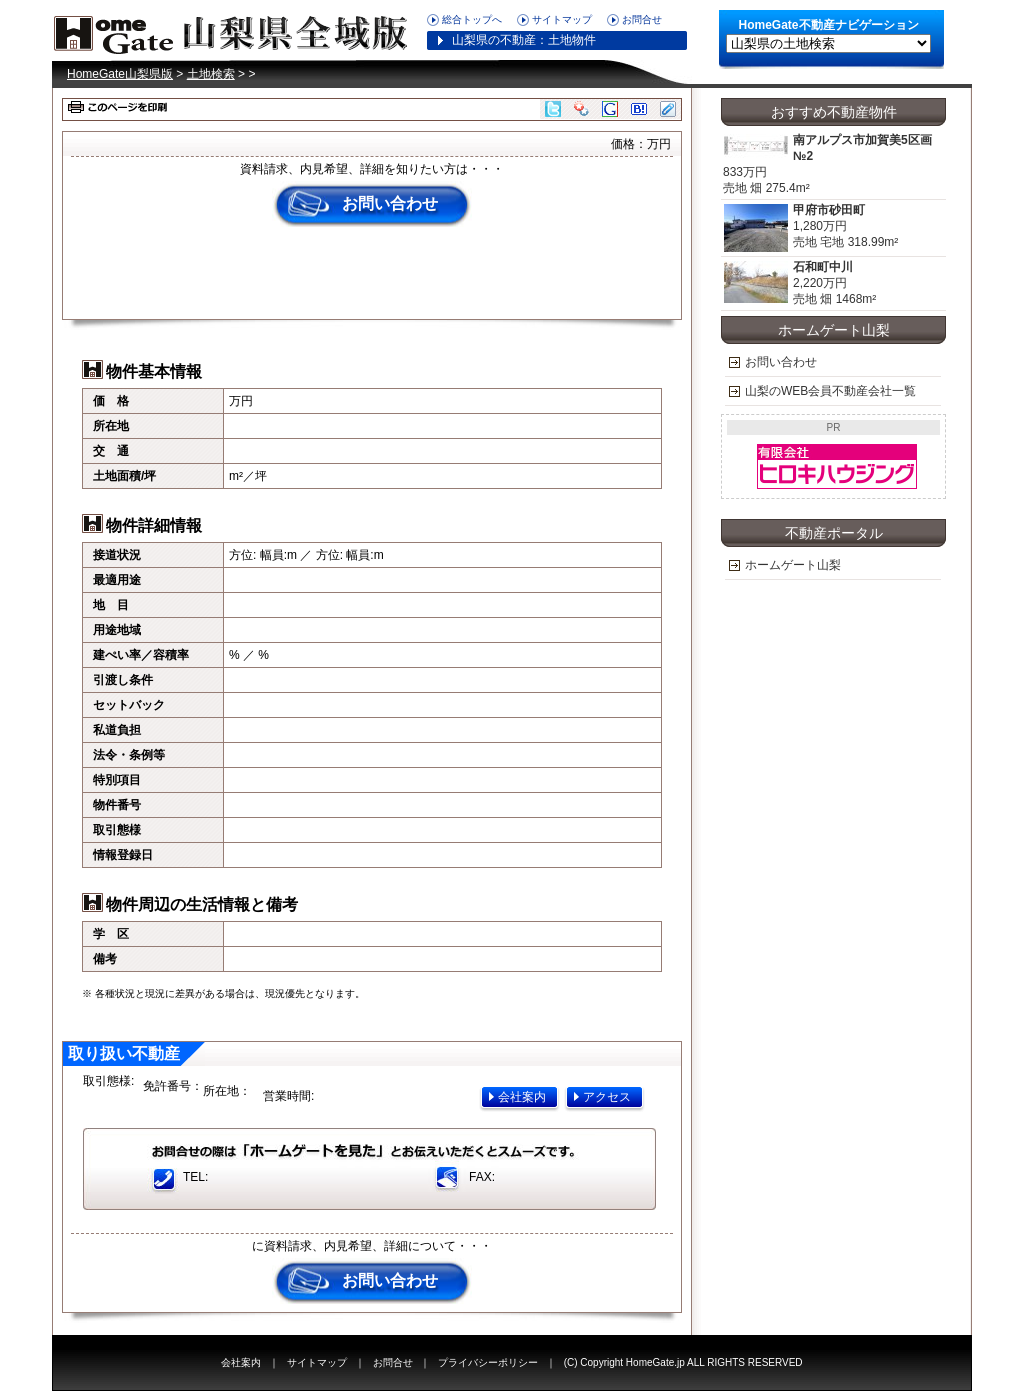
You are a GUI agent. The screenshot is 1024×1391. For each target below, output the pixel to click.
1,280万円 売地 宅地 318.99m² (810, 228)
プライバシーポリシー (488, 1362)
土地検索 (211, 74)
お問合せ (642, 19)
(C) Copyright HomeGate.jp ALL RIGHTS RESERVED (683, 1362)
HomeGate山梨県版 (237, 30)
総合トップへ (472, 19)
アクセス (607, 1097)
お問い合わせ (390, 203)
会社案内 (522, 1097)
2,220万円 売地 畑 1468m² (799, 284)
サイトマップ (562, 19)
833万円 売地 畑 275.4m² (833, 165)
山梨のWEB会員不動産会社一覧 (830, 391)
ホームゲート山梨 (793, 565)
